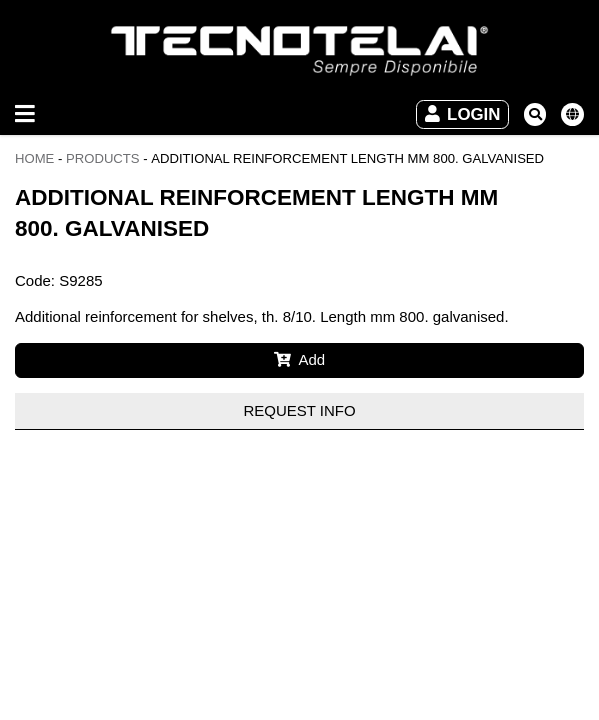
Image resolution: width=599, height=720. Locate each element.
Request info (299, 410)
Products (103, 158)
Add (299, 359)
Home (34, 158)
